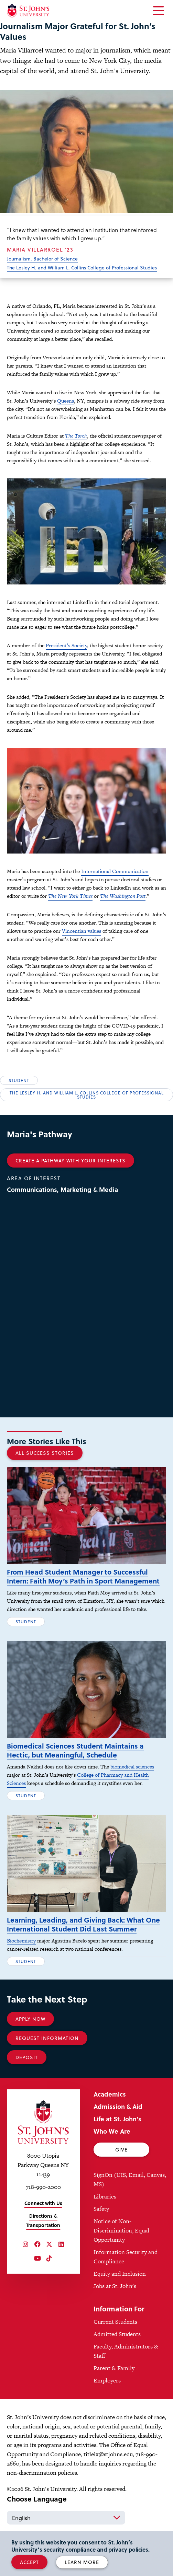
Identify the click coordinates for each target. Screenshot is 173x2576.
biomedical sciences (132, 1766)
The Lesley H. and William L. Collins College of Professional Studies (82, 267)
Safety (101, 2209)
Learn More (82, 2562)
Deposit (26, 2057)
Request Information (47, 2038)
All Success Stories (44, 1453)
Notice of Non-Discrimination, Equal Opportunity (121, 2230)
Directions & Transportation (43, 2220)
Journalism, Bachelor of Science (42, 258)
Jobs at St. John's (115, 2286)
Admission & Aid (118, 2106)
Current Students (115, 2322)
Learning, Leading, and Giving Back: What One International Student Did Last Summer (83, 1924)
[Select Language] (66, 2518)
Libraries (105, 2196)
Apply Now (30, 2018)
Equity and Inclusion (120, 2274)
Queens (65, 400)
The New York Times (70, 896)
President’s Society (66, 645)
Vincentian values (81, 931)
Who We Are (112, 2131)
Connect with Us (43, 2203)
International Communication (115, 871)
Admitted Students (117, 2334)
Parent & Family (114, 2368)
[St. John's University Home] (28, 11)
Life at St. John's (117, 2118)
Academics (110, 2094)
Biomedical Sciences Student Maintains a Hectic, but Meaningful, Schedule (75, 1750)
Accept (29, 2562)
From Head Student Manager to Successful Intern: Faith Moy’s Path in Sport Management (83, 1576)
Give (121, 2149)
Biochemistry (21, 1940)
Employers (107, 2380)
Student (19, 1080)
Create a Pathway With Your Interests (70, 1160)
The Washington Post (122, 896)
